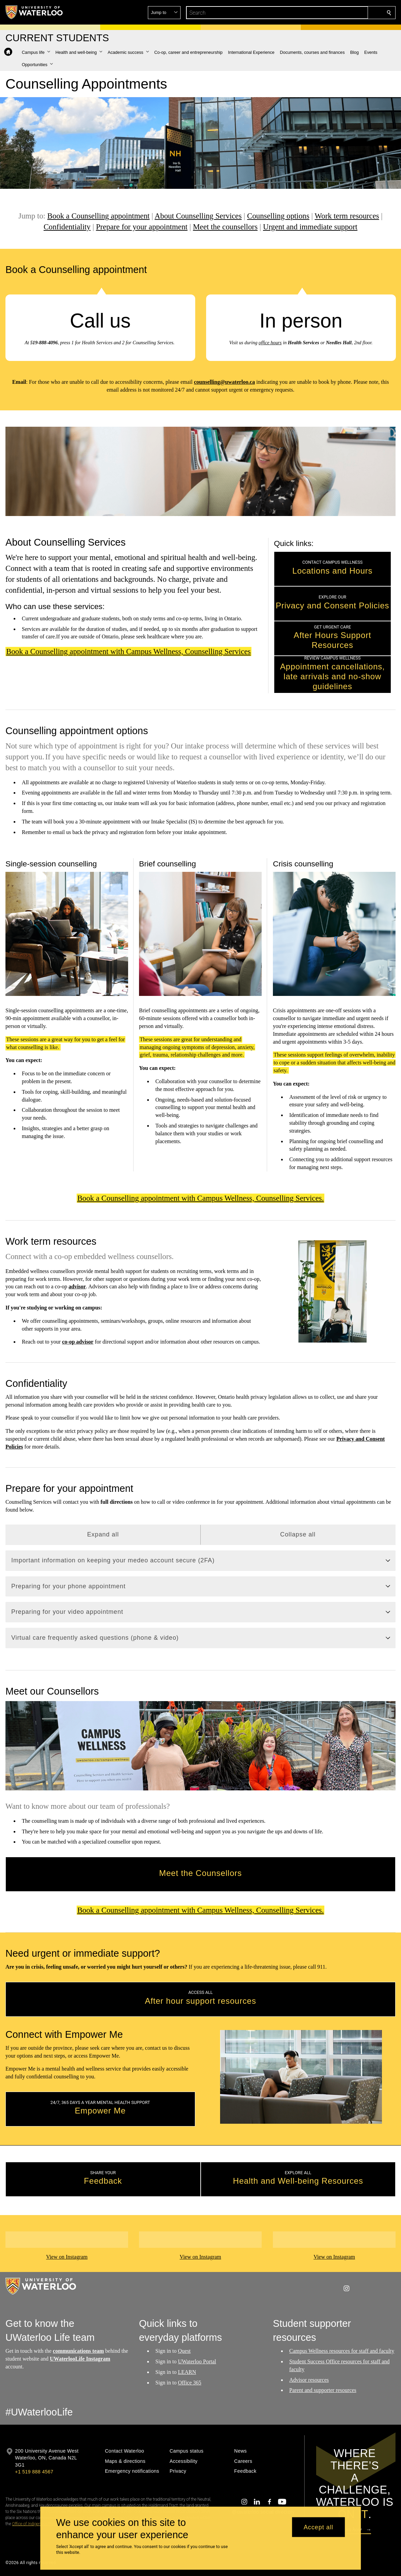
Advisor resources (309, 2380)
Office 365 (190, 2382)
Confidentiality (67, 227)
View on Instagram (67, 2257)
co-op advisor (77, 1342)
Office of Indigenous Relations (38, 2523)
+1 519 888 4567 (34, 2471)
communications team (78, 2351)
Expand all (103, 1534)
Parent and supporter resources (322, 2390)
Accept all (318, 2527)
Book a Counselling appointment (98, 216)
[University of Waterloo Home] (34, 12)
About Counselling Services (198, 216)
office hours (270, 342)
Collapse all (297, 1534)
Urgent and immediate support (310, 227)
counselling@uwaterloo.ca (224, 382)
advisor (77, 1287)
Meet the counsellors (225, 227)
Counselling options (278, 216)
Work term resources (347, 216)
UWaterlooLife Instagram (80, 2359)
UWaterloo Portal (197, 2361)
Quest (184, 2351)
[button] (340, 12)
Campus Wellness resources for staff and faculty (341, 2351)
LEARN (187, 2372)
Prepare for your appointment (142, 227)
